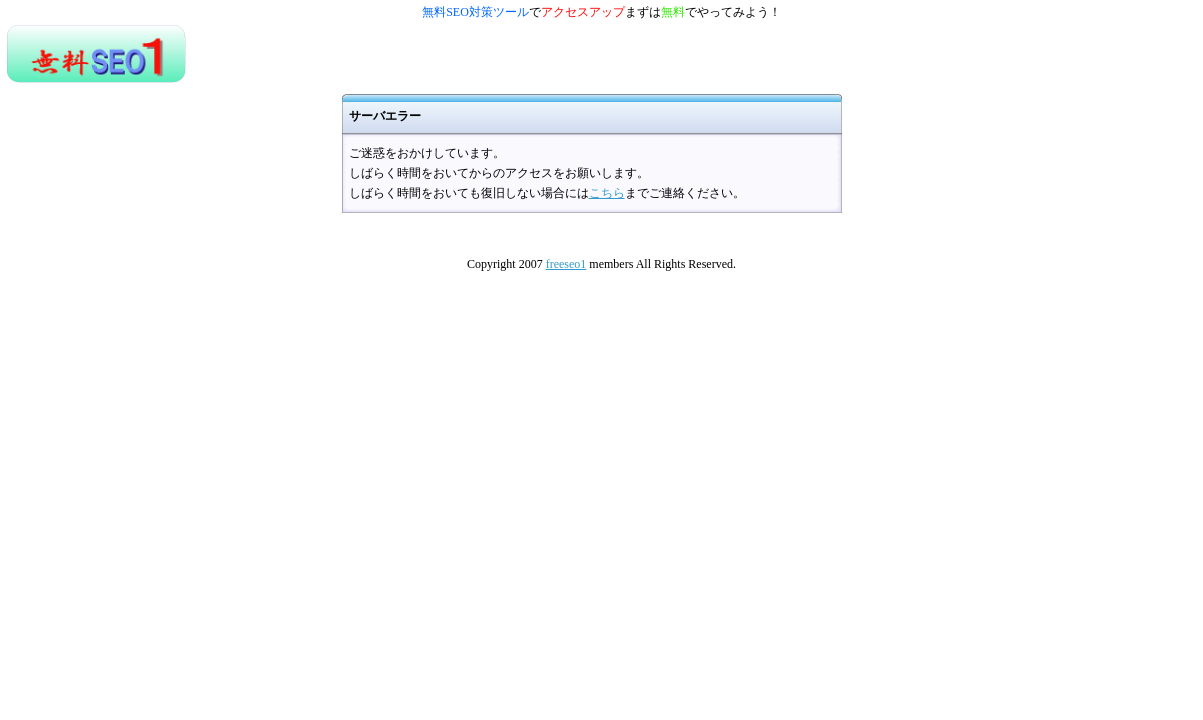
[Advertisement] (420, 54)
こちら (607, 193)
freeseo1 (566, 264)
